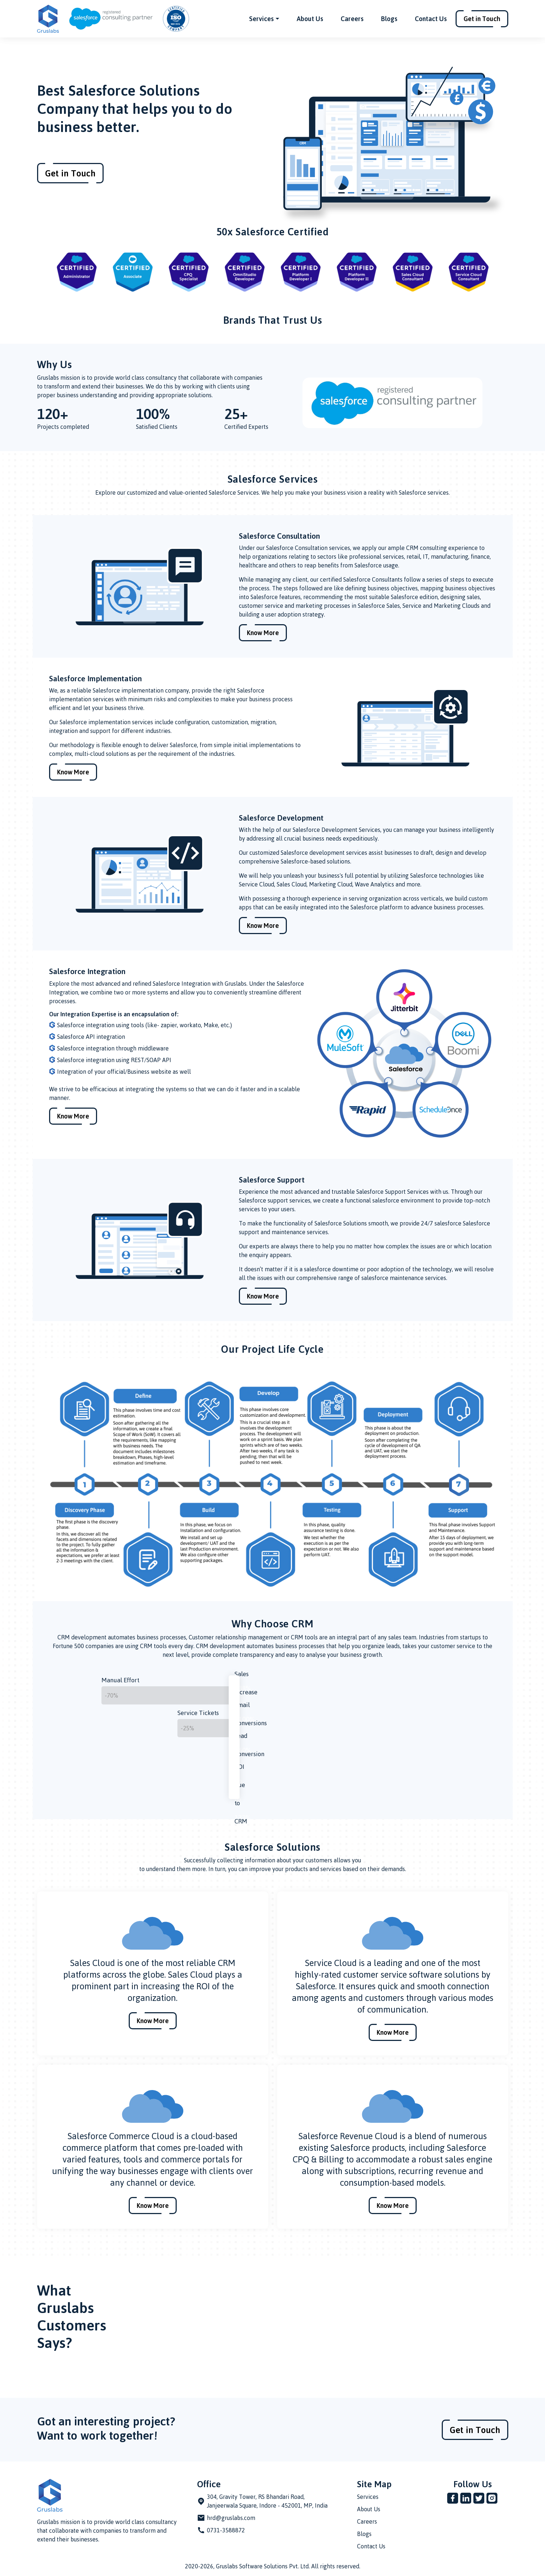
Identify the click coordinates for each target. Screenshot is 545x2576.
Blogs (389, 19)
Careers (352, 19)
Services (367, 2496)
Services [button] (261, 19)
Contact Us (431, 19)
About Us (310, 19)
